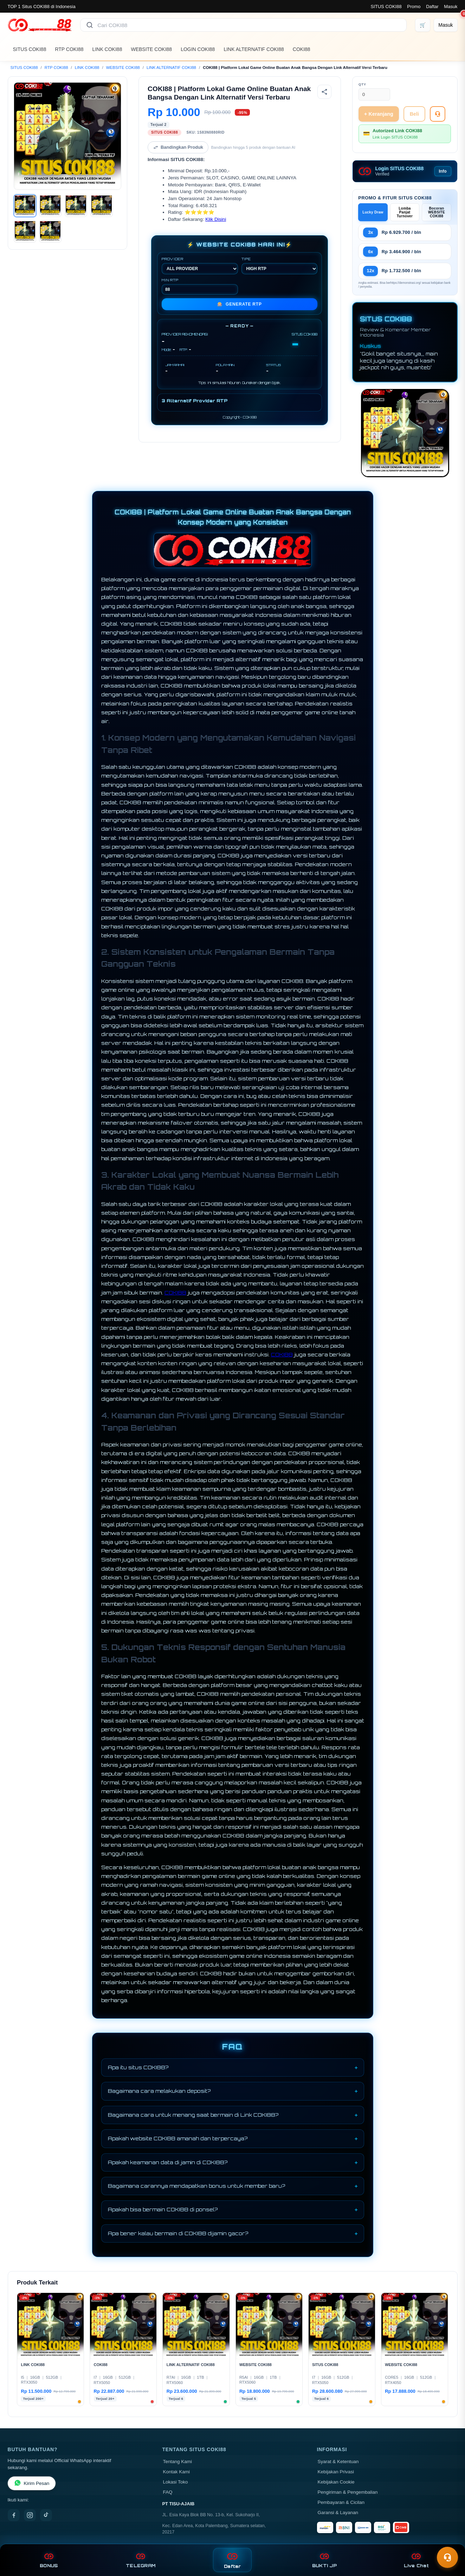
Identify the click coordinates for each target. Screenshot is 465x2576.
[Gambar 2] (50, 205)
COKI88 (301, 49)
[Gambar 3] (76, 205)
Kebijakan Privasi (336, 2471)
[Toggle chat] (447, 2557)
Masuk (450, 6)
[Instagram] (30, 2515)
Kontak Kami (176, 2471)
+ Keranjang (378, 114)
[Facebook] (14, 2515)
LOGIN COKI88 (198, 49)
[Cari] (89, 24)
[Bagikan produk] (324, 92)
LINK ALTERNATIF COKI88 (254, 49)
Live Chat (416, 2560)
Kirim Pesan (32, 2483)
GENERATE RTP (239, 304)
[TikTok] (46, 2515)
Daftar (432, 6)
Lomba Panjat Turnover (405, 212)
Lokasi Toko (175, 2482)
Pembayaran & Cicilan (341, 2502)
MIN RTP (200, 286)
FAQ (168, 2492)
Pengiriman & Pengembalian (348, 2492)
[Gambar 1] (25, 205)
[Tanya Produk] (437, 114)
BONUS (49, 2560)
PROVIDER (200, 265)
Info (443, 171)
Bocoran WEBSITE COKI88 (436, 212)
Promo (413, 6)
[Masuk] (445, 25)
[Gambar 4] (101, 205)
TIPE (279, 265)
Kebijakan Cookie (336, 2482)
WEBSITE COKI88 (151, 49)
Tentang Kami (177, 2461)
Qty (362, 84)
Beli (414, 114)
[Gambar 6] (50, 231)
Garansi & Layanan (338, 2512)
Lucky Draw (372, 212)
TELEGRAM (140, 2560)
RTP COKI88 (69, 49)
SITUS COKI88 (385, 6)
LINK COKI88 (107, 49)
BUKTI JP (324, 2560)
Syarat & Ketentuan (338, 2461)
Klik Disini (215, 219)
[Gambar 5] (25, 231)
